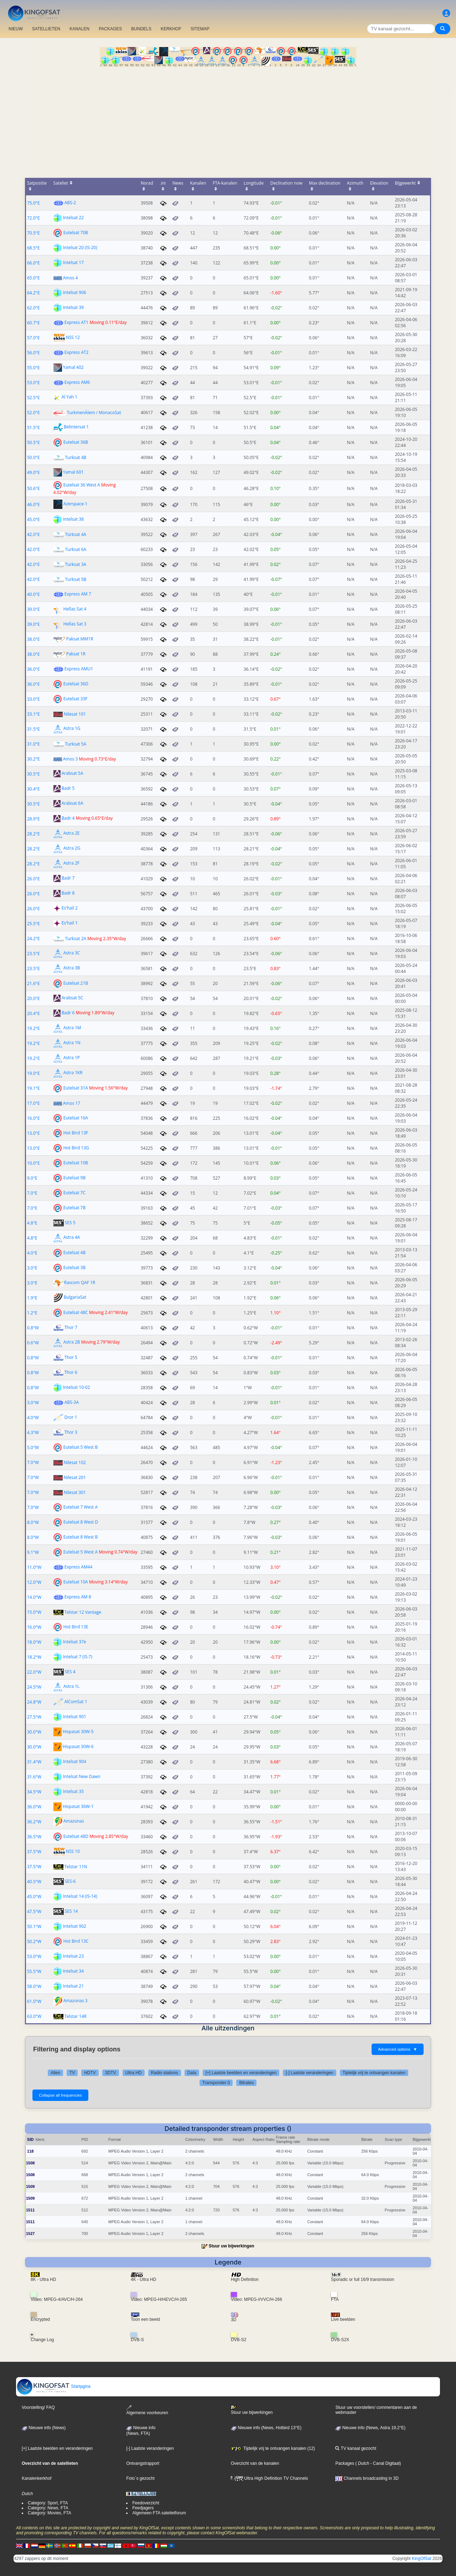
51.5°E (33, 427)
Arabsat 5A (72, 774)
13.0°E (33, 1133)
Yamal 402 (73, 367)
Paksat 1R (76, 654)
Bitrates (246, 2082)
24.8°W (34, 1702)
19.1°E (33, 1088)
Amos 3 (70, 759)
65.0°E (33, 278)
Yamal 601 (73, 472)
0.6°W (33, 1343)
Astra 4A (71, 1238)
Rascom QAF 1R (79, 1282)
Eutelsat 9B (74, 1178)
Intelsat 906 (74, 292)
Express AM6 (77, 382)
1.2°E (32, 1313)
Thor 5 (70, 1357)
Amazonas (73, 1821)
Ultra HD (133, 2072)
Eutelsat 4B (74, 1253)
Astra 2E (71, 833)
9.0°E (32, 1178)
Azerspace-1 (75, 504)
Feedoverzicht (145, 2502)
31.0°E (33, 744)
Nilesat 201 (75, 1477)
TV (72, 2072)
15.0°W (34, 1612)
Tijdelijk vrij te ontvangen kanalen (374, 2072)
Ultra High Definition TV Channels (269, 2478)
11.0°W (34, 1567)
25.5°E (33, 924)
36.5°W (34, 1837)
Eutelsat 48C (75, 1312)
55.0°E (33, 368)
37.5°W (34, 1852)
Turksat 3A (75, 564)
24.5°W (34, 1687)
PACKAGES (110, 28)
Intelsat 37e (74, 1642)
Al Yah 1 (69, 397)
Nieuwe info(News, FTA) (140, 2430)
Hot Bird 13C (76, 1941)
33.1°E (33, 714)
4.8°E (32, 1223)
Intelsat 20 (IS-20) (80, 247)
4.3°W (33, 1432)
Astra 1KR (73, 1073)
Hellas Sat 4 (75, 609)
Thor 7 (70, 1327)
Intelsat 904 (74, 1761)
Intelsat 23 (73, 1956)
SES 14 (71, 1911)
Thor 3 (70, 1432)
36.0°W (34, 1807)
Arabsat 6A (72, 803)
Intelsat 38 (73, 519)
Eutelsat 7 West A (80, 1507)
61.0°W (34, 2001)
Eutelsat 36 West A (81, 485)
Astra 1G (72, 729)
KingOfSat (421, 2558)
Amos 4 (70, 278)
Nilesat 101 (75, 714)
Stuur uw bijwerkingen (231, 2245)
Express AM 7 (77, 594)
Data (191, 2072)
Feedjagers (143, 2507)
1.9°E (32, 1298)
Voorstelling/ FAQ (38, 2407)
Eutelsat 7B (74, 1208)
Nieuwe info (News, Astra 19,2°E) (370, 2427)
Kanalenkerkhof (36, 2478)
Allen (55, 2072)
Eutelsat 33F (75, 699)
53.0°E (33, 383)
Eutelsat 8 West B (80, 1537)
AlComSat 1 (75, 1702)
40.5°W (34, 1882)
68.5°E (33, 248)
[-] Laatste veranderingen (309, 2072)
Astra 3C (71, 953)
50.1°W (34, 1926)
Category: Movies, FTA (49, 2512)
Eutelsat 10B (75, 1163)
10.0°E (33, 1163)
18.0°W (34, 1642)
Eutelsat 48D (75, 1836)
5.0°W (33, 1447)
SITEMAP (200, 28)
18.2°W (34, 1657)
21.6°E (33, 983)
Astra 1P (71, 1058)
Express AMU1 (78, 669)
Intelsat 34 (73, 1971)
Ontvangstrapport (142, 2463)
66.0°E (33, 263)
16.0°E (33, 1118)
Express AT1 (76, 322)
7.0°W (33, 1462)
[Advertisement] (228, 120)
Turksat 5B (76, 579)
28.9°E (33, 819)
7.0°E (32, 1193)
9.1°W (33, 1552)
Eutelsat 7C (74, 1193)
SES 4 (70, 1672)
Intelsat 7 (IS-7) (77, 1657)
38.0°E (33, 639)
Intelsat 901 (74, 1717)
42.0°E (33, 534)
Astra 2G (72, 848)
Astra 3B (71, 968)
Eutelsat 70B (75, 233)
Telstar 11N (75, 1867)
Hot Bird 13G (76, 1148)
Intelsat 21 (73, 1986)
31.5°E (33, 729)
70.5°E (33, 233)
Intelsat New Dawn (81, 1776)
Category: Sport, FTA (48, 2502)
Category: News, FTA (48, 2507)
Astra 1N (72, 1043)
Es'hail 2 (70, 908)
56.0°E (33, 353)
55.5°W (34, 1971)
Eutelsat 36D (75, 684)
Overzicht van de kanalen (255, 2463)
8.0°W (33, 1522)
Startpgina (53, 2386)
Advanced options (397, 2049)
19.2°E (33, 1028)
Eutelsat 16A (75, 1118)
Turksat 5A (75, 744)
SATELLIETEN (46, 28)
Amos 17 (71, 1103)
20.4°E (33, 1013)
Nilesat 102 (75, 1462)
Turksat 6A (75, 549)
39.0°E (33, 609)
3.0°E (32, 1268)
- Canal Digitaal (384, 2463)
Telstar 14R (75, 2016)
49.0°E (33, 472)
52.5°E (33, 398)
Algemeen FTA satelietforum (159, 2512)
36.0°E (33, 669)
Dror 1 (70, 1417)
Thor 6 (70, 1372)
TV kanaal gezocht (355, 2448)
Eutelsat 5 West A (80, 1552)
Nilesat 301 (75, 1492)
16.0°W (34, 1627)
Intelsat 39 (73, 307)
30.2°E (33, 759)
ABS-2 (70, 203)
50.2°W (34, 1941)
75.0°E (33, 203)
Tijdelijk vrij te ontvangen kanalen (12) (273, 2448)
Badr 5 (68, 788)
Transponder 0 (216, 2082)
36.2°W (34, 1822)
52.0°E (33, 412)
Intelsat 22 (73, 218)
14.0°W (34, 1597)
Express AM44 (78, 1567)
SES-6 (70, 1881)
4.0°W (33, 1418)
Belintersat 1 (76, 427)
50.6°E (33, 488)
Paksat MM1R (79, 639)
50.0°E (33, 457)
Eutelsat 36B (75, 442)
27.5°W (34, 1717)
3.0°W (33, 1403)
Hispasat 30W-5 (78, 1732)
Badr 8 (68, 893)
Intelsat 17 (73, 262)
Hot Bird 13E (75, 1627)
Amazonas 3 (75, 2001)
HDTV (90, 2072)
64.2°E (33, 293)
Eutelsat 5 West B (80, 1447)
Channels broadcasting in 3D (366, 2478)
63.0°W (34, 2016)
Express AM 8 (77, 1597)
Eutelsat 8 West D (80, 1522)
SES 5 (70, 1223)
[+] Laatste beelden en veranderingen (241, 2072)
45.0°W (34, 1897)
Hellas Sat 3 (75, 624)
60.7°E (33, 323)
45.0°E (33, 519)
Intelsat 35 (73, 1791)
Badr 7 (68, 878)
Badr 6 (68, 1013)
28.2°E (33, 834)
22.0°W (34, 1672)
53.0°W (34, 1956)
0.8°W (33, 1328)
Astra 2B (71, 1342)
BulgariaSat (75, 1297)
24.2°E (33, 939)
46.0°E (33, 504)
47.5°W (34, 1911)
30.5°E (33, 774)
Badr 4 (68, 818)
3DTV (110, 2072)
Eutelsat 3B (74, 1267)
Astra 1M (72, 1028)
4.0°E (32, 1253)
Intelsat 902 (74, 1926)
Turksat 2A (75, 939)
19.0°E (33, 1073)
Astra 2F (71, 863)
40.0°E (33, 594)
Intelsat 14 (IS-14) (80, 1896)
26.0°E (33, 879)
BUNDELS (141, 28)
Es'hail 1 (70, 923)
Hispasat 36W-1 (78, 1806)
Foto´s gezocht (140, 2478)
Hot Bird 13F (75, 1133)
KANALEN (79, 28)
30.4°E (33, 789)
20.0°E (33, 998)
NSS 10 (73, 1851)
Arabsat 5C (72, 998)
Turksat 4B (76, 457)
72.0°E (33, 218)
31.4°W (34, 1762)
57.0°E (33, 338)
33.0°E (33, 699)
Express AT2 (76, 352)
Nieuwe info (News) (44, 2427)
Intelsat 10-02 (76, 1387)
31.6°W (34, 1777)
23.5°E (33, 953)
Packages (344, 2463)
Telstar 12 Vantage (82, 1612)
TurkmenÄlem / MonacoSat (94, 412)
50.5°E (33, 442)
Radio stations (164, 2072)
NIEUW (16, 28)
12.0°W (34, 1582)
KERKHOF (171, 28)
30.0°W (34, 1732)
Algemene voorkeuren (147, 2410)
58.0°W (34, 1986)
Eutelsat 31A (75, 1088)
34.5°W (34, 1792)
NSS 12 (73, 337)
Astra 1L (71, 1687)
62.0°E (33, 308)
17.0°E (33, 1103)
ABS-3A (71, 1402)
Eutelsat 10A (75, 1582)
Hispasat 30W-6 (78, 1746)
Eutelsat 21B (75, 983)
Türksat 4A (75, 534)
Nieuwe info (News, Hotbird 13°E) (266, 2427)
